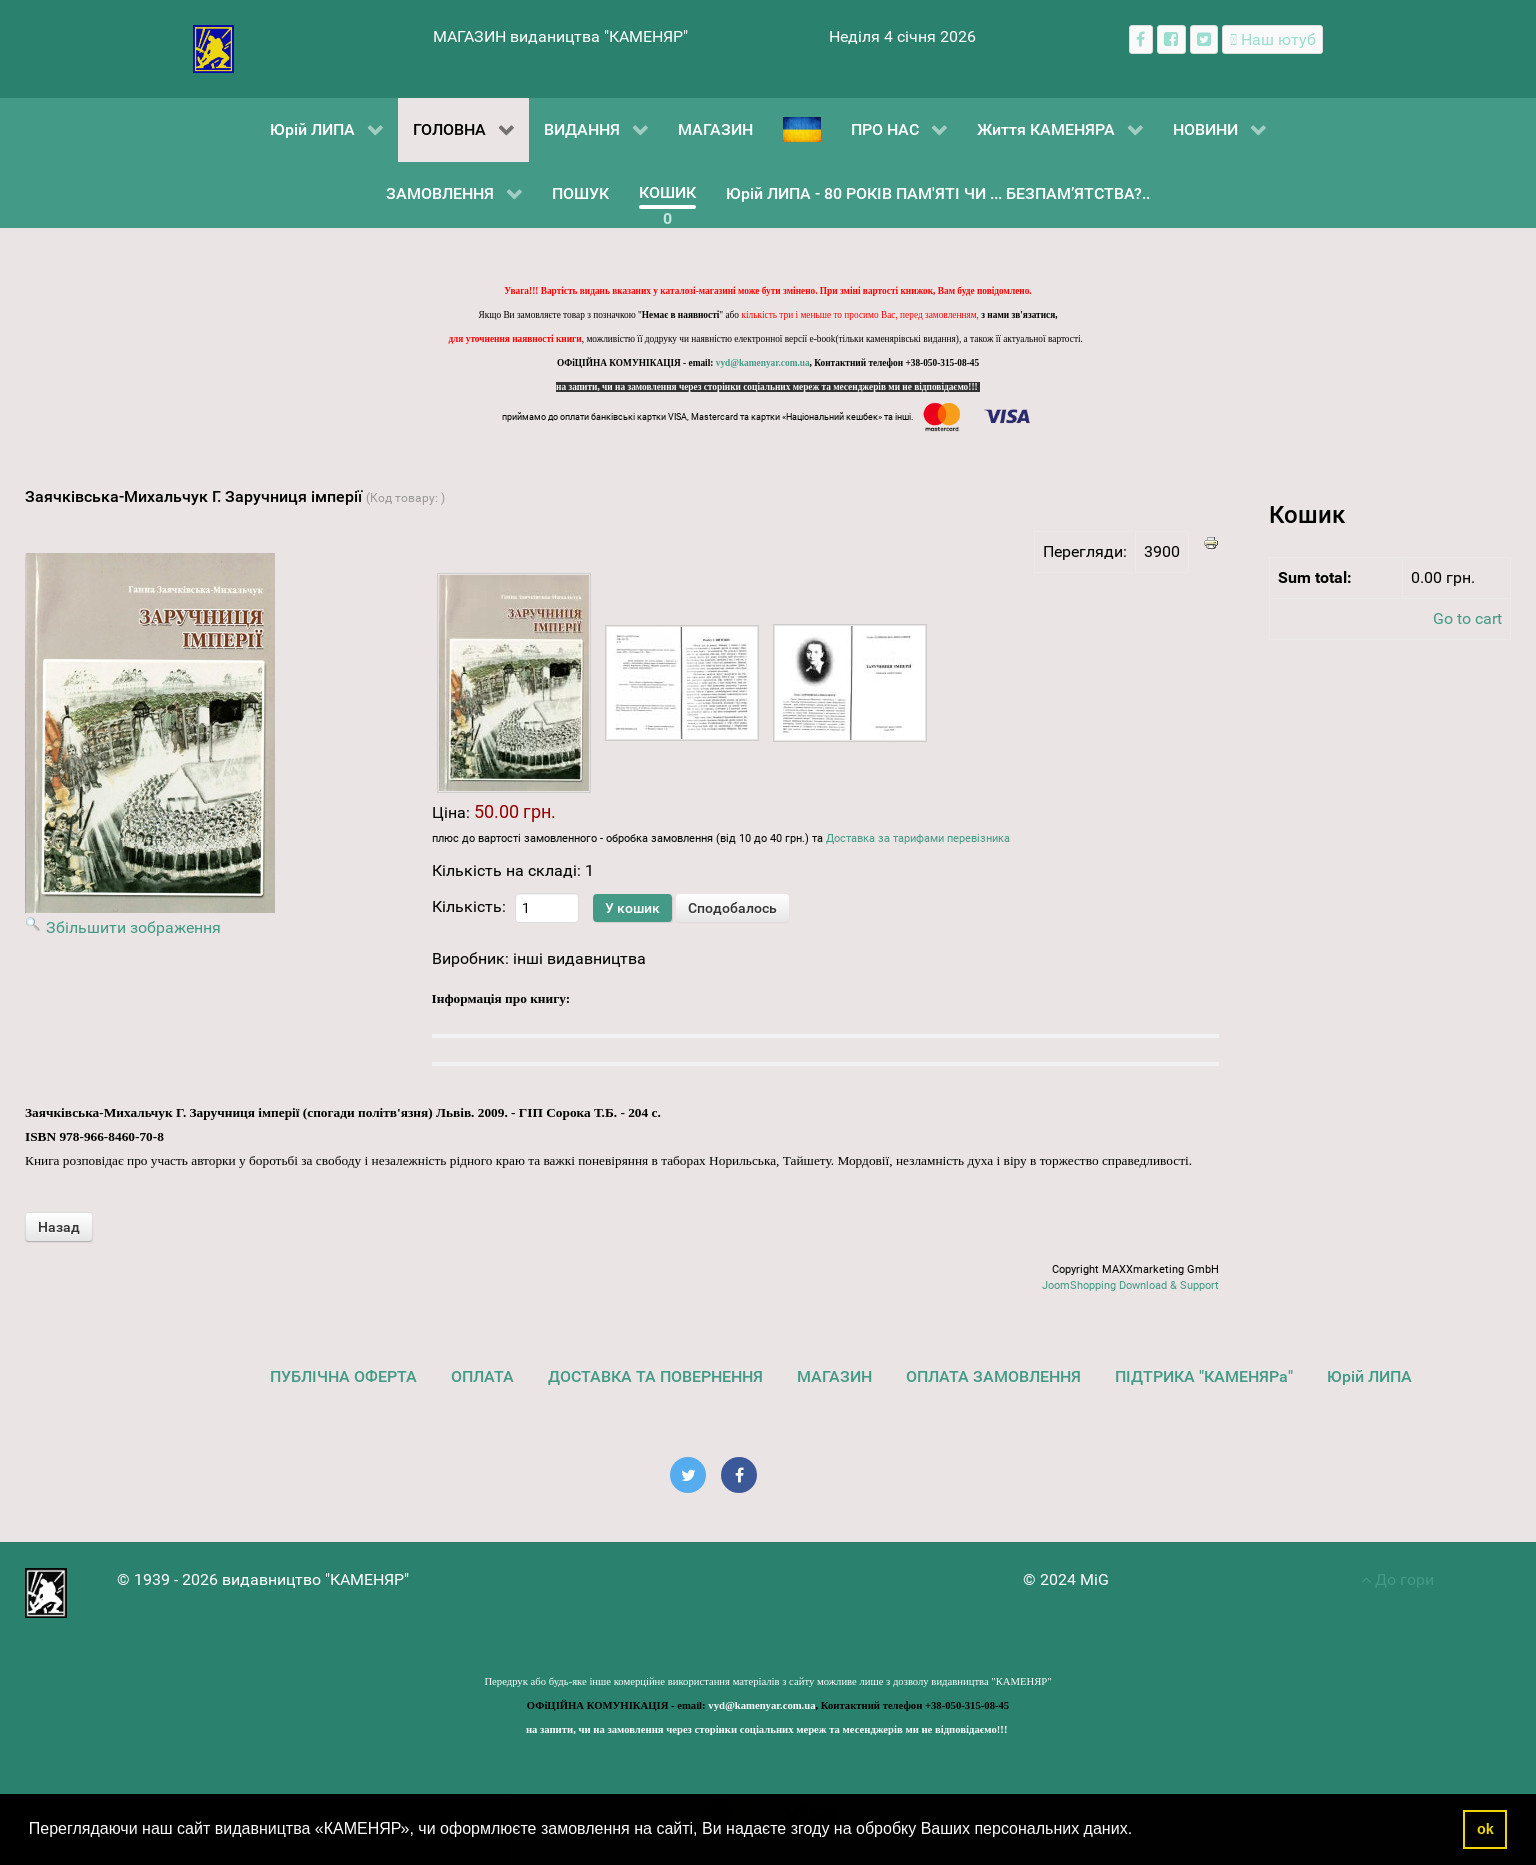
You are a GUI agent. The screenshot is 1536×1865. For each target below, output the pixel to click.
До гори (1397, 1579)
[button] (1140, 1831)
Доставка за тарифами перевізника (918, 838)
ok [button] (1485, 1829)
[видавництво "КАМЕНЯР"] (213, 47)
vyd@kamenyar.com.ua (763, 363)
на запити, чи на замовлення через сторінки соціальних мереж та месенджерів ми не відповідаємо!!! (768, 387)
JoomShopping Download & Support (1130, 1285)
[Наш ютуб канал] (1272, 39)
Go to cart (1467, 618)
